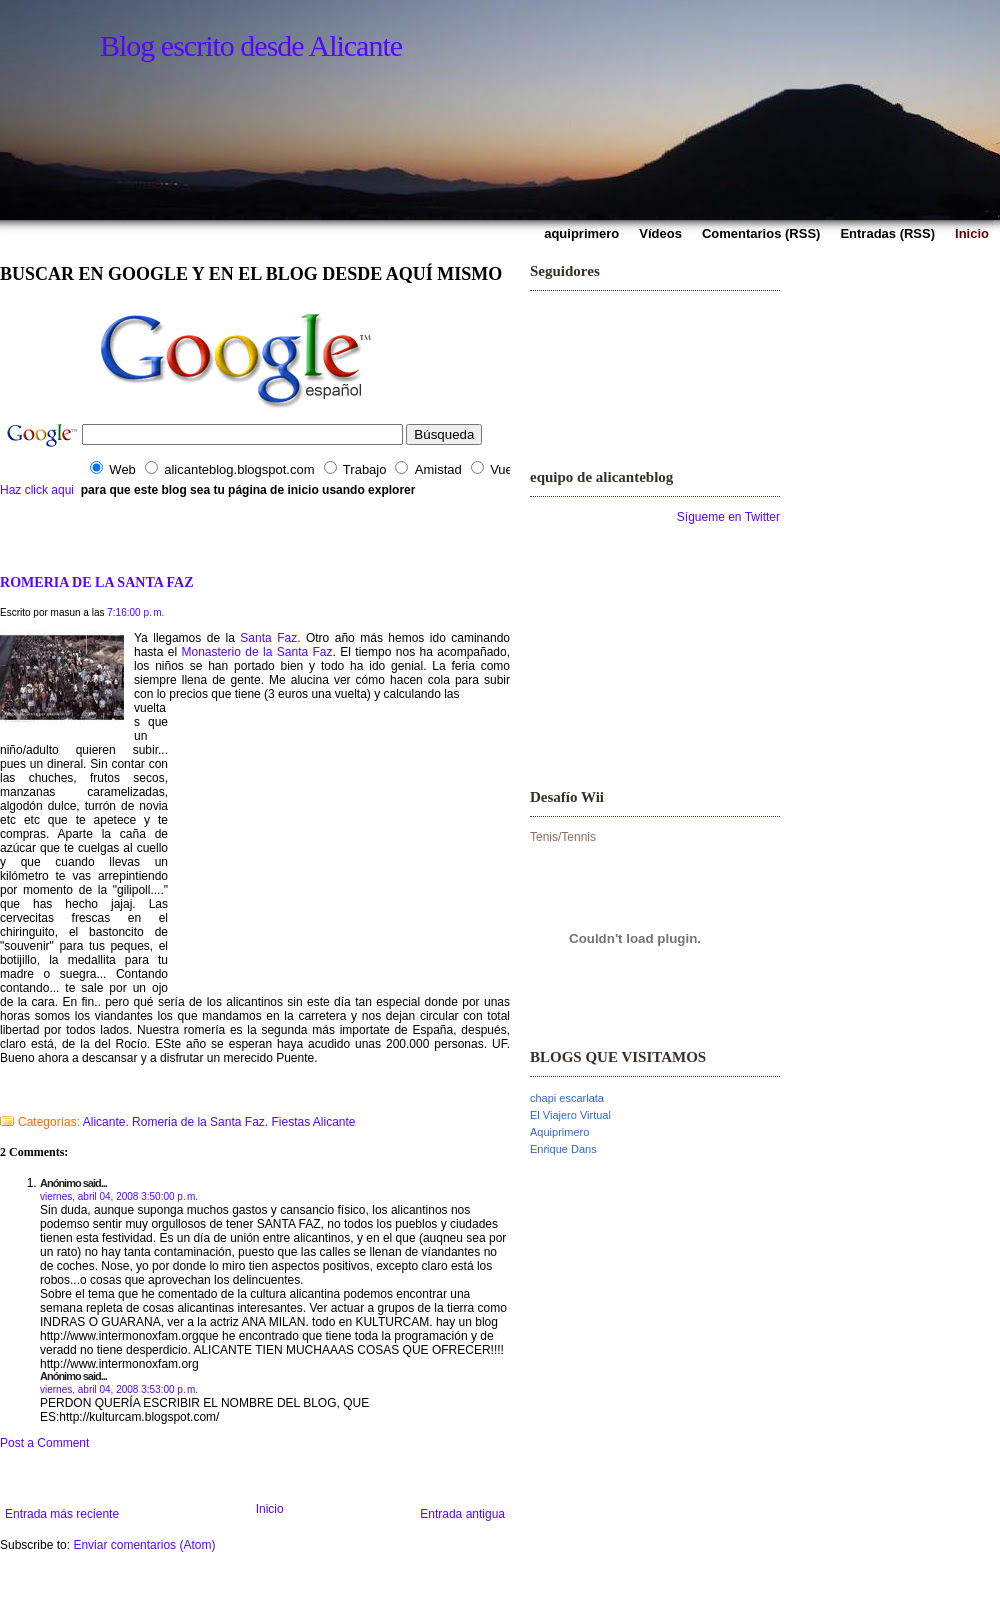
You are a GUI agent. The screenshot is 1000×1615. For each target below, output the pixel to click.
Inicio (270, 1509)
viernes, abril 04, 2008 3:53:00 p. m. (119, 1389)
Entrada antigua (462, 1514)
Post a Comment (44, 1443)
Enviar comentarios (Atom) (144, 1545)
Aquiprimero (559, 1132)
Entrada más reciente (62, 1514)
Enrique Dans (563, 1149)
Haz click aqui (37, 490)
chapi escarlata (567, 1098)
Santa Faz (268, 638)
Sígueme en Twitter (728, 517)
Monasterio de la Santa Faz (257, 652)
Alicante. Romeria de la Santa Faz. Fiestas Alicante (219, 1122)
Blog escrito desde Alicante (251, 45)
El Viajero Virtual (570, 1115)
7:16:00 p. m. (135, 612)
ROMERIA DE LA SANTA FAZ (97, 582)
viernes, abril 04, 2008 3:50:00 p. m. (119, 1196)
